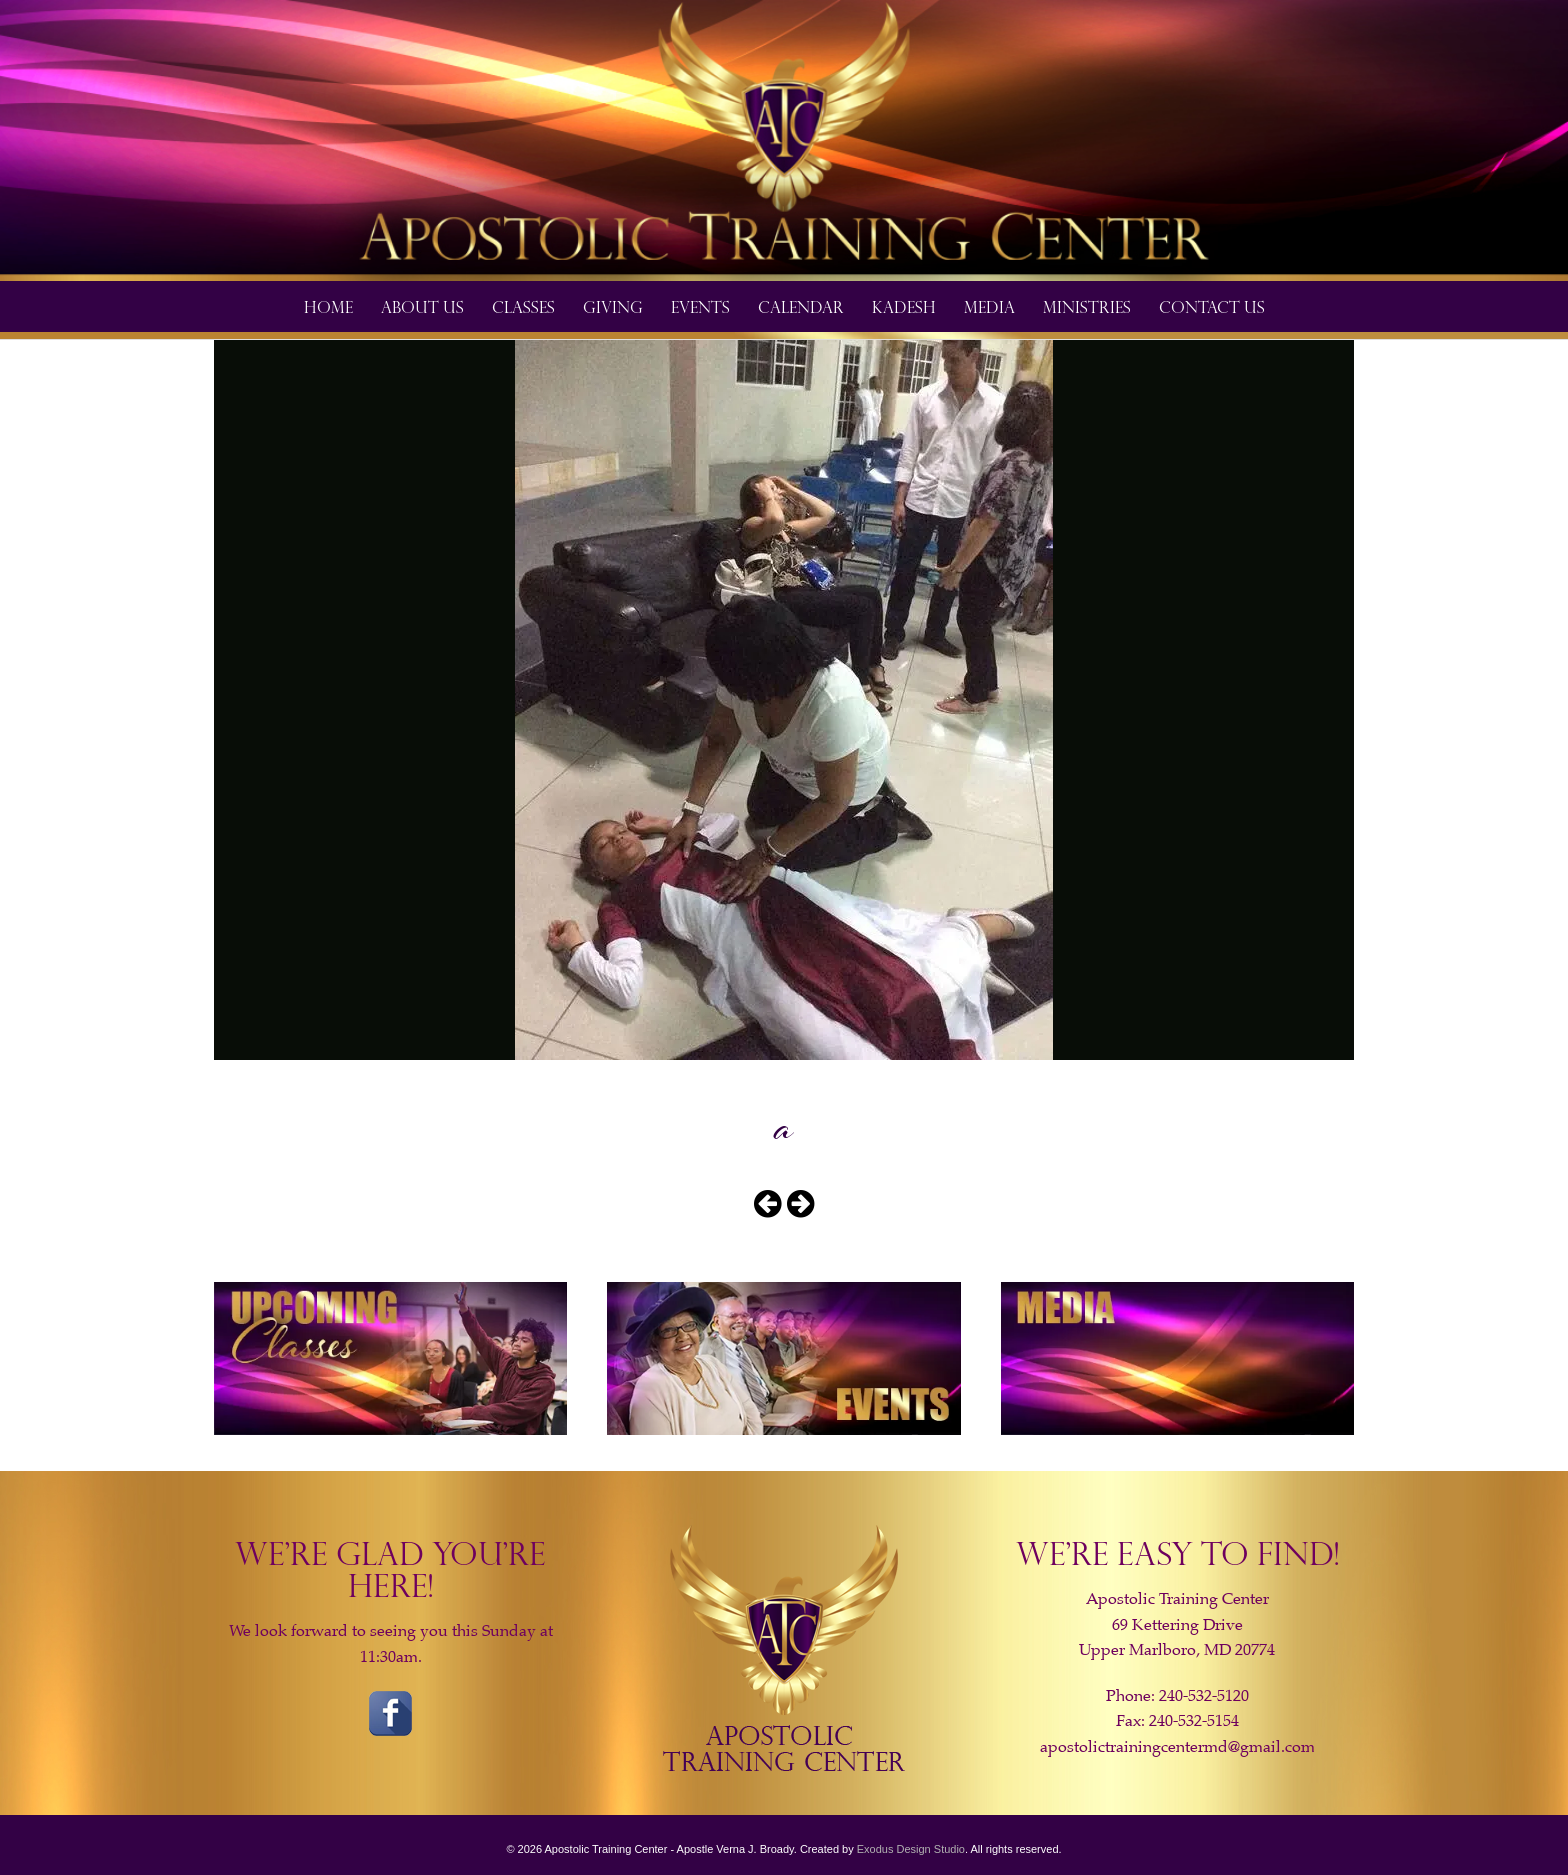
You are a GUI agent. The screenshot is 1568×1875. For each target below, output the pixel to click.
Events (700, 306)
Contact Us (1212, 306)
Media (989, 306)
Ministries (1087, 306)
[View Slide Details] (784, 140)
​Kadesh (904, 306)
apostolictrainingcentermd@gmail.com (1177, 1747)
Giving (613, 306)
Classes (523, 306)
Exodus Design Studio (911, 1849)
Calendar (801, 306)
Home (328, 306)
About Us (422, 306)
